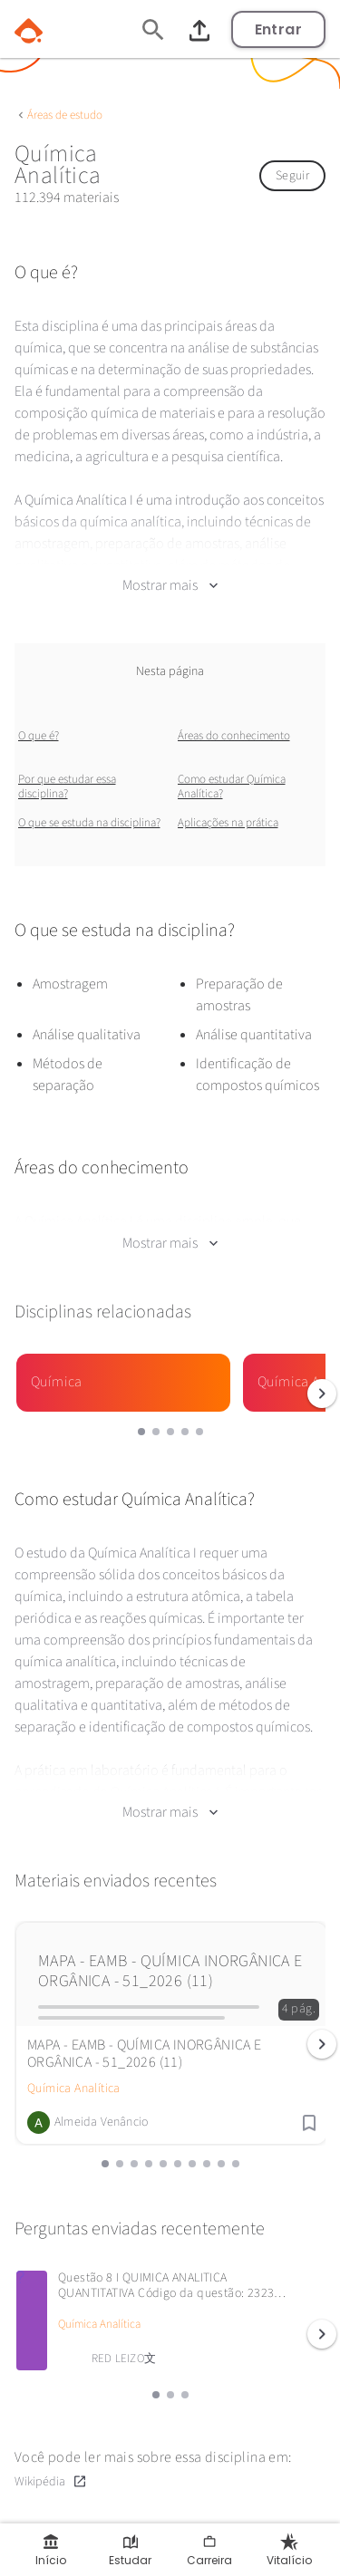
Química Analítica (74, 2088)
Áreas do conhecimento (234, 735)
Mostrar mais (170, 585)
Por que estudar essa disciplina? (67, 786)
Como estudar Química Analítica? (232, 786)
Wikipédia (51, 2481)
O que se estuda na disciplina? (89, 822)
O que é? (38, 735)
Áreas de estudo (64, 115)
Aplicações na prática (228, 822)
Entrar (278, 29)
